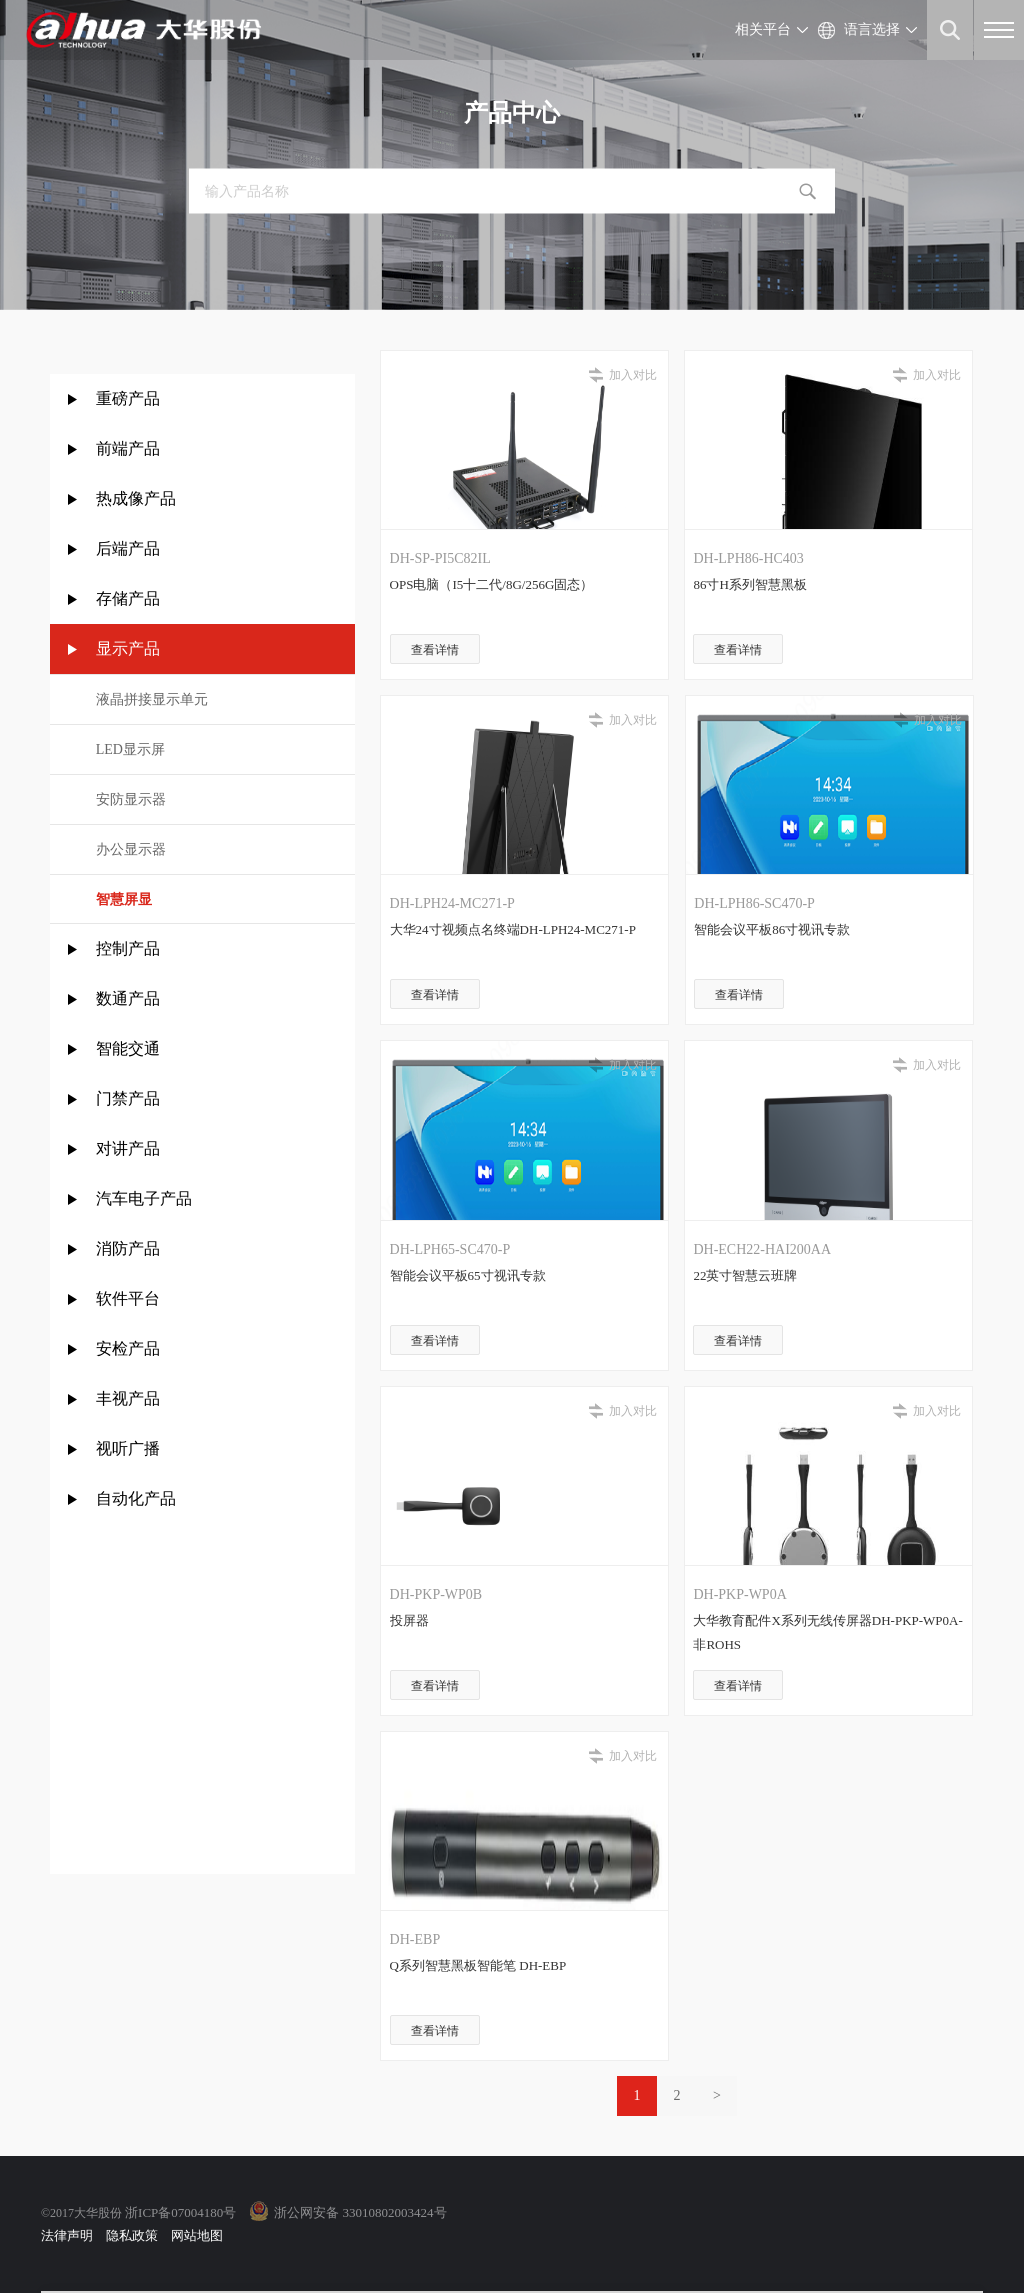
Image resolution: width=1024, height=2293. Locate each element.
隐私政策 (132, 2235)
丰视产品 (128, 1398)
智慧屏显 (124, 899)
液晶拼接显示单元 (152, 699)
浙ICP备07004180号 (180, 2212)
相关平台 (763, 29)
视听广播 (128, 1448)
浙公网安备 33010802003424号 (360, 2212)
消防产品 (128, 1248)
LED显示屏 (130, 749)
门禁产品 (128, 1098)
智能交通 (128, 1048)
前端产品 (128, 448)
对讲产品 (128, 1148)
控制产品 (130, 948)
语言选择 (872, 29)
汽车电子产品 (144, 1198)
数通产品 (128, 998)
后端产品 (128, 548)
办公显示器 (131, 849)
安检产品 (128, 1348)
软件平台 (128, 1298)
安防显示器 (131, 799)
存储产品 (128, 598)
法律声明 (67, 2235)
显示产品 (128, 648)
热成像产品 (136, 498)
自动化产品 (136, 1498)
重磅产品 (128, 398)
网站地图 (197, 2235)
